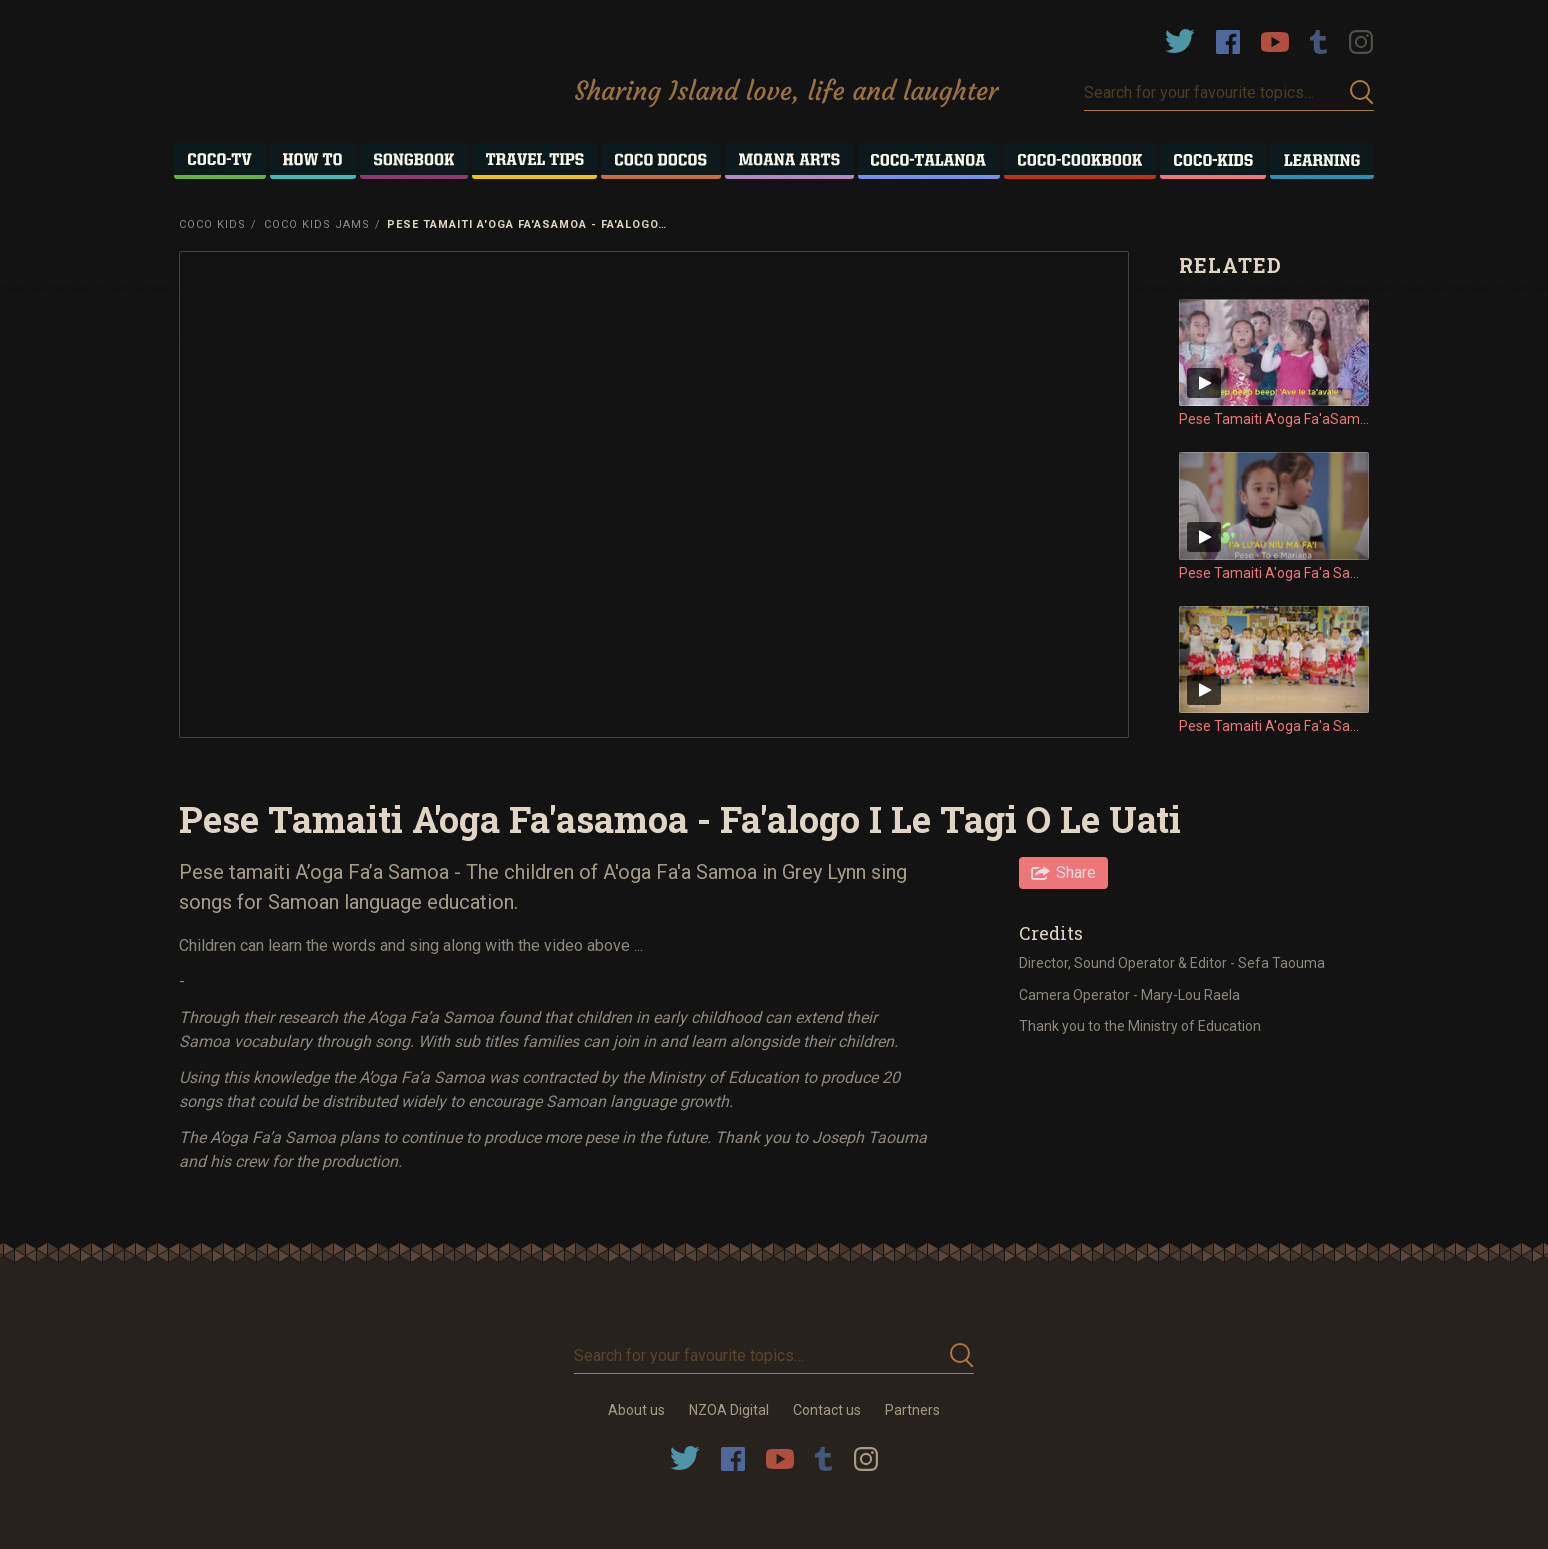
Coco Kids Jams (317, 224)
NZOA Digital (729, 1410)
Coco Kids (212, 224)
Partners (912, 1410)
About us (636, 1410)
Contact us (827, 1410)
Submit (1362, 92)
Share (1076, 872)
